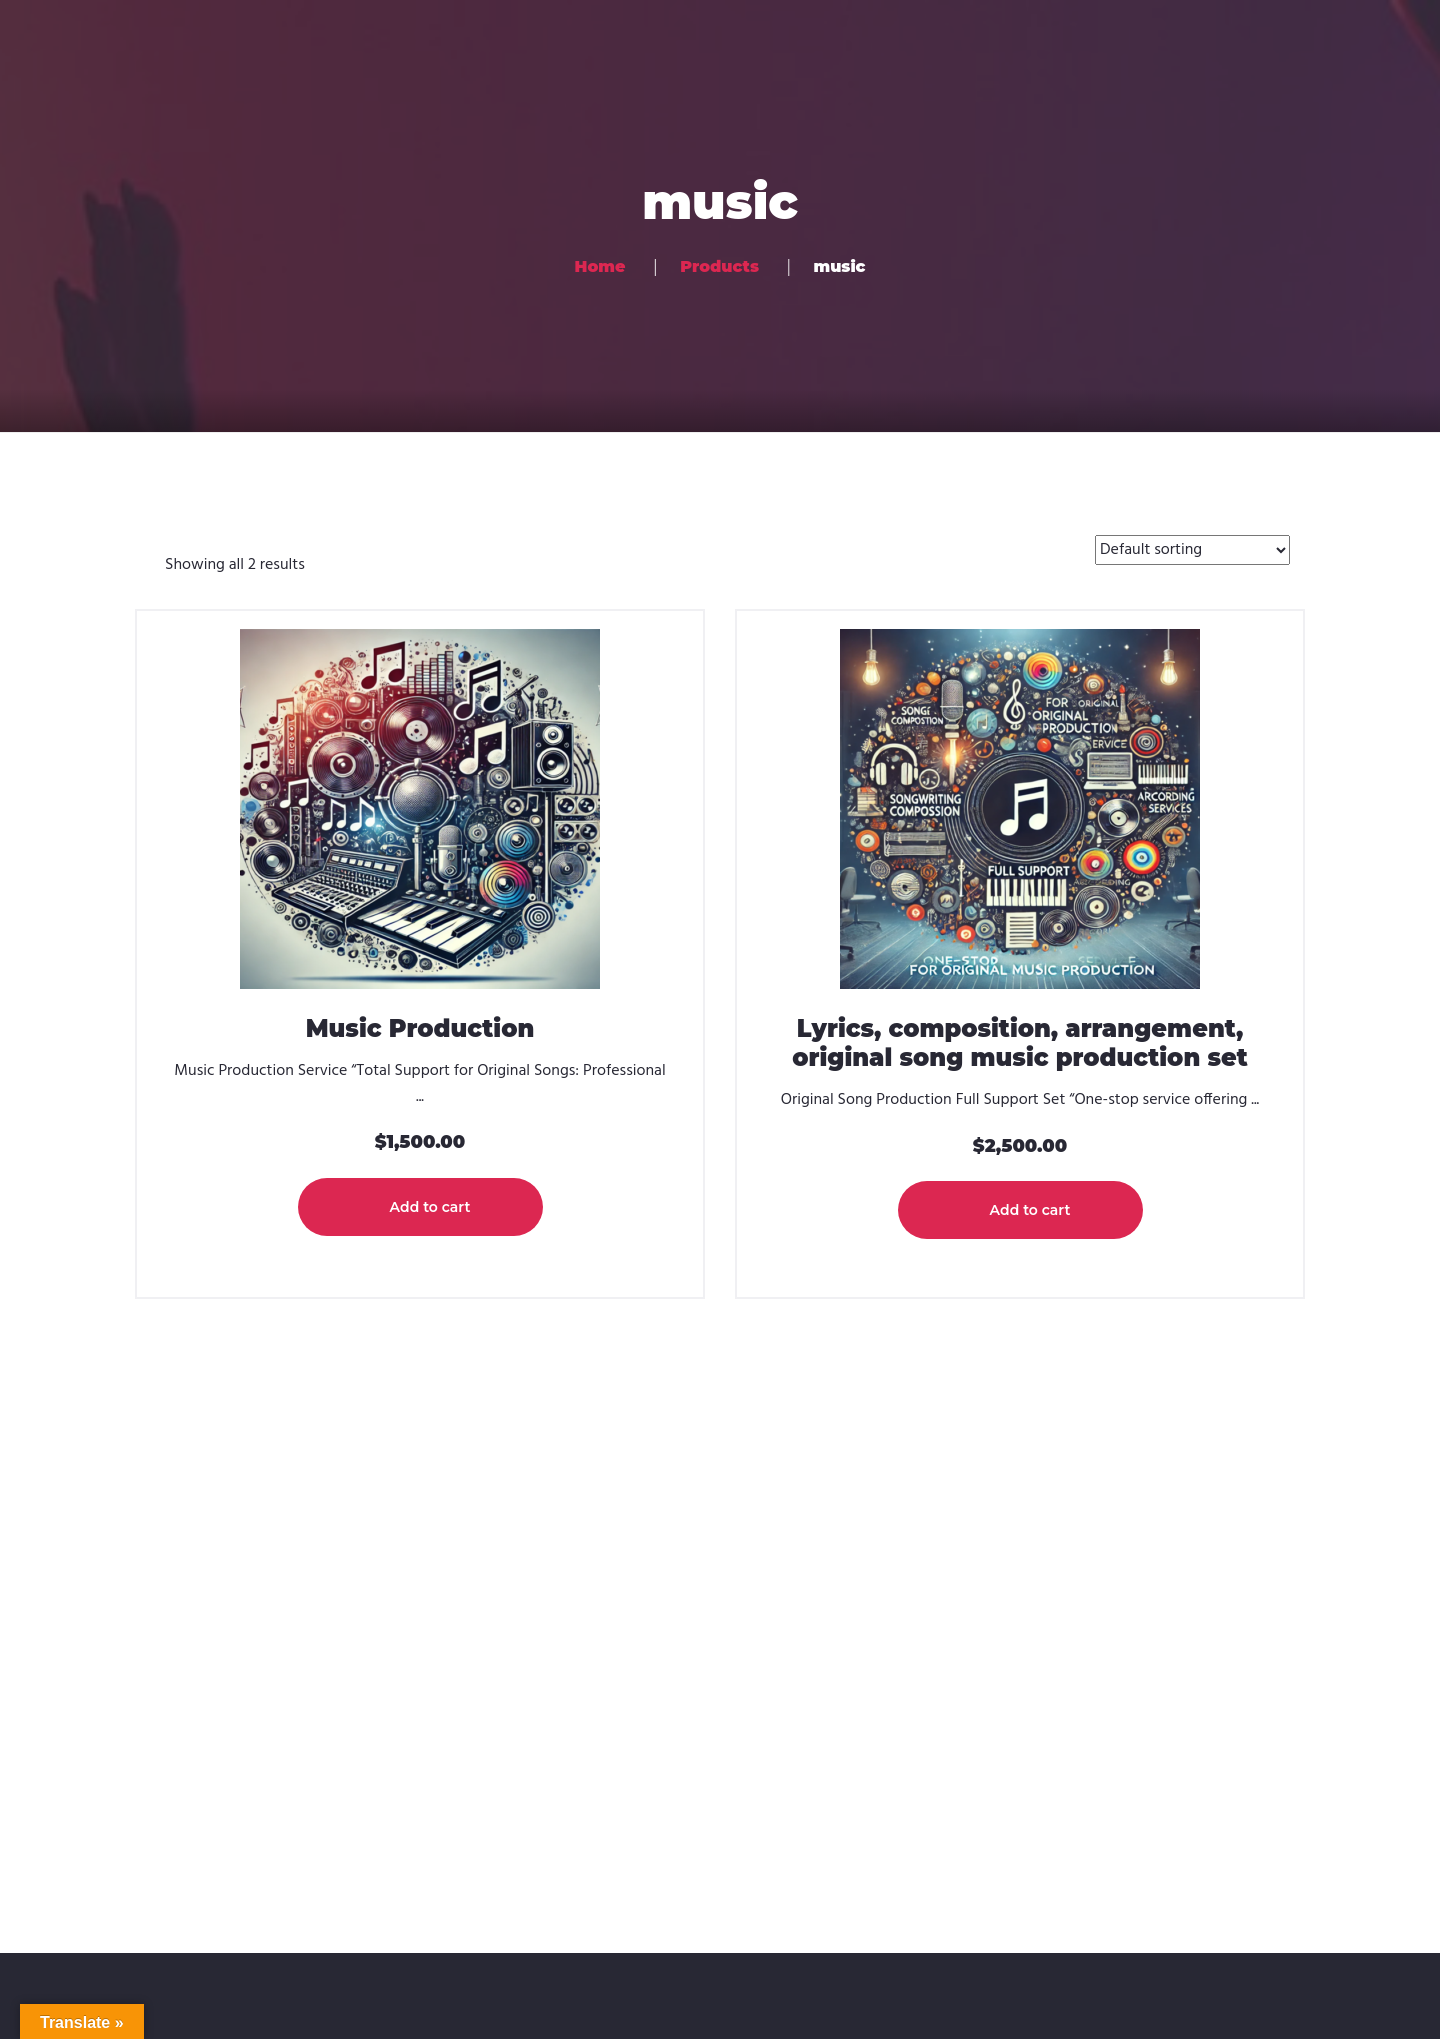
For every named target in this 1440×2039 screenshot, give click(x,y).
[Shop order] (1192, 550)
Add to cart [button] (430, 1207)
